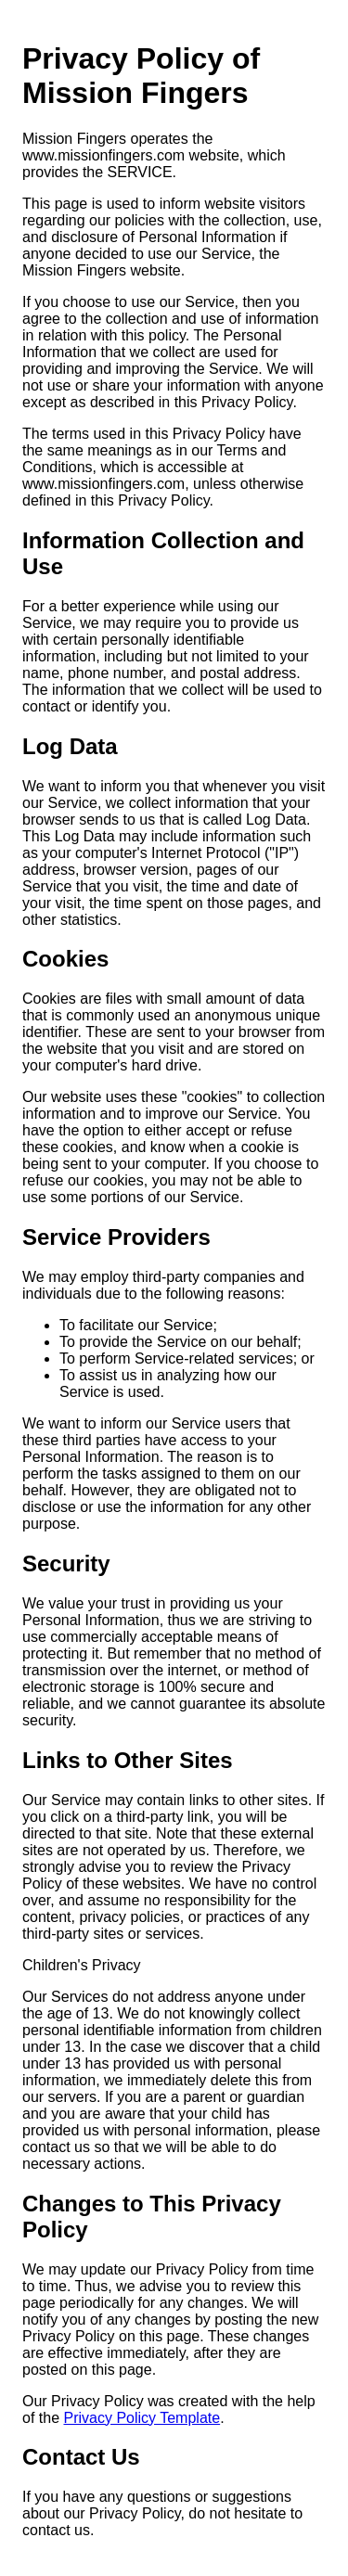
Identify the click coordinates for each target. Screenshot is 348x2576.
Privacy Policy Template (141, 2418)
